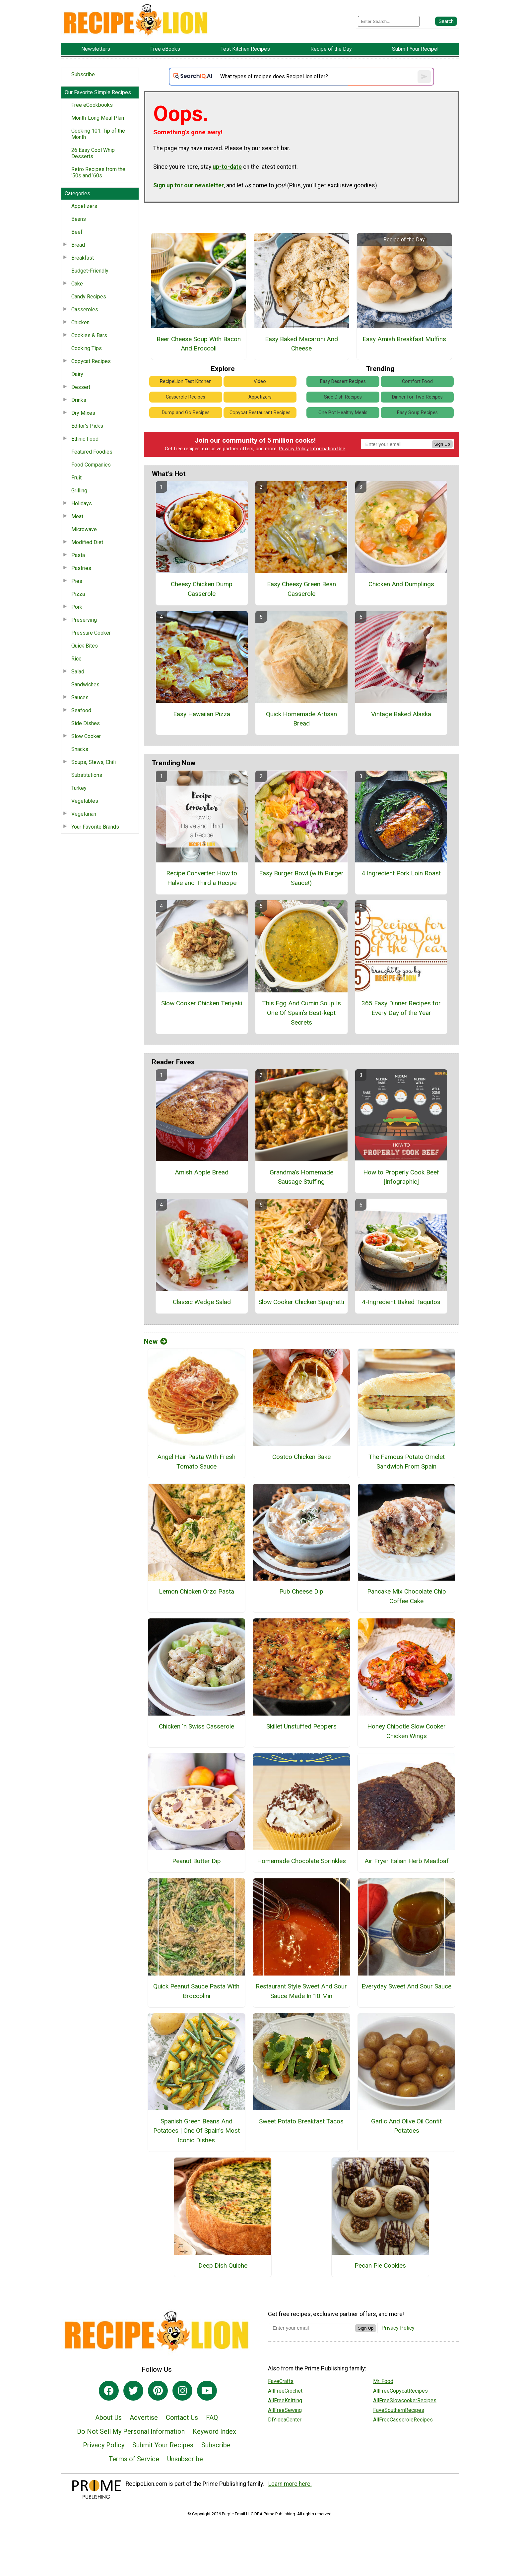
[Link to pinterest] (158, 2391)
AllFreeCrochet (285, 2391)
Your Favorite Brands (95, 827)
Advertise (144, 2417)
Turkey (79, 788)
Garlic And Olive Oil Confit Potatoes (406, 2126)
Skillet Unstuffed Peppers (301, 1726)
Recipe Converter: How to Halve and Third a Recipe (201, 878)
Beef (77, 232)
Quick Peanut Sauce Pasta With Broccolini (196, 1991)
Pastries (81, 568)
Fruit (76, 477)
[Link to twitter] (133, 2391)
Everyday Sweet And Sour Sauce (406, 1986)
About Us (108, 2417)
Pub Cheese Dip (301, 1591)
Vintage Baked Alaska (401, 714)
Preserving (84, 620)
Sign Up (442, 444)
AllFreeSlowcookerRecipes (404, 2400)
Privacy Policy (294, 449)
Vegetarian (83, 814)
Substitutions (86, 775)
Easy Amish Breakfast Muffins (404, 339)
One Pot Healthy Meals (342, 412)
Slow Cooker (86, 736)
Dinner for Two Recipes (417, 397)
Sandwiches (85, 684)
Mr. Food (383, 2381)
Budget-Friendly (89, 271)
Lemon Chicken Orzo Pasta (196, 1591)
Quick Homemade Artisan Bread (301, 718)
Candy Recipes (88, 296)
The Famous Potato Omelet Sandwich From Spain (406, 1461)
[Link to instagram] (182, 2391)
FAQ (212, 2417)
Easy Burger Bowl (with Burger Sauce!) (301, 878)
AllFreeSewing (285, 2410)
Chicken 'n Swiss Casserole (196, 1726)
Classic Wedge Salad (202, 1302)
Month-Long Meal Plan (97, 118)
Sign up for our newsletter (188, 185)
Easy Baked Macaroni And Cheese (301, 343)
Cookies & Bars (89, 335)
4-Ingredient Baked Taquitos (401, 1302)
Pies (76, 581)
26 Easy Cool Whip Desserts (93, 153)
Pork (76, 607)
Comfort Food (417, 381)
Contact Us (182, 2417)
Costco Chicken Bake (301, 1457)
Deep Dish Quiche (222, 2265)
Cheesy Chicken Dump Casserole (201, 588)
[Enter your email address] (311, 2327)
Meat (77, 516)
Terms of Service (134, 2459)
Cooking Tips (86, 348)
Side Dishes (85, 723)
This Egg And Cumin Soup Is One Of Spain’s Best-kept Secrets (301, 1012)
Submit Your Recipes (162, 2445)
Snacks (79, 749)
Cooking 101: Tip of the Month (98, 134)
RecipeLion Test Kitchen (186, 381)
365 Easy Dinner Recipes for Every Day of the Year (401, 1008)
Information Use (327, 449)
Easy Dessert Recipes (343, 381)
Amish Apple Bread (201, 1172)
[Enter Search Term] (389, 21)
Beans (78, 219)
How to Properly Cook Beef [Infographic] (401, 1177)
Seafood (81, 710)
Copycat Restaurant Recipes (260, 412)
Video (260, 381)
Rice (76, 659)
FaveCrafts (280, 2381)
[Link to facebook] (109, 2391)
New (155, 1342)
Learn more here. (290, 2484)
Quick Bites (84, 646)
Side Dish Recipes (343, 397)
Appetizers (84, 206)
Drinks (78, 400)
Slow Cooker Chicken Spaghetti (301, 1302)
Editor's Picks (87, 426)
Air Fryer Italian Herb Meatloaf (406, 1861)
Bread (78, 245)
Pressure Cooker (91, 633)
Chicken (80, 322)
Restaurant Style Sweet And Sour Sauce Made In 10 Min (301, 1991)
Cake (77, 284)
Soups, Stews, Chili (93, 762)
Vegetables (84, 801)
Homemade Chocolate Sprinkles (301, 1861)
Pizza (78, 594)
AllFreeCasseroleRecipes (403, 2420)
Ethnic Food (84, 439)
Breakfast (82, 258)
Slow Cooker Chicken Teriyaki (201, 1003)
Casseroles (84, 309)
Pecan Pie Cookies (380, 2265)
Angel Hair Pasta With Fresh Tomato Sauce (196, 1461)
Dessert (80, 387)
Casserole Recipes (185, 397)
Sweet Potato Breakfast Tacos (301, 2121)
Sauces (80, 697)
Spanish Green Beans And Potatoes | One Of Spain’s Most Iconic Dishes (196, 2130)
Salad (77, 671)
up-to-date (227, 166)
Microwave (84, 529)
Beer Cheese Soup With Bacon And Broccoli (199, 343)
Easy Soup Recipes (417, 412)
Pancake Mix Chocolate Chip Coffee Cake (406, 1596)
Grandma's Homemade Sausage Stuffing (301, 1177)
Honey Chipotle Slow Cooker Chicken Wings (406, 1731)
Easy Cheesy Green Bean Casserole (301, 588)
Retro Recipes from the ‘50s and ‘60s (98, 172)
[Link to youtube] (207, 2391)
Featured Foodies (91, 452)
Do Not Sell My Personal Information (131, 2431)
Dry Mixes (83, 413)
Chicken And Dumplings (401, 584)
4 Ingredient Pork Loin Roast (401, 873)
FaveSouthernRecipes (398, 2410)
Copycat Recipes (91, 361)
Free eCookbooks (92, 105)
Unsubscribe (185, 2459)
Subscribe (83, 74)
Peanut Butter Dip (196, 1861)
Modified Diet (87, 542)
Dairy (77, 374)
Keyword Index (214, 2431)
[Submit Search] (446, 21)
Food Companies (91, 465)
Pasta (78, 555)
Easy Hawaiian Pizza (201, 714)
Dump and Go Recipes (186, 412)
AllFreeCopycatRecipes (400, 2391)
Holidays (81, 503)
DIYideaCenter (284, 2420)
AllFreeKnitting (285, 2400)
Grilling (79, 490)
